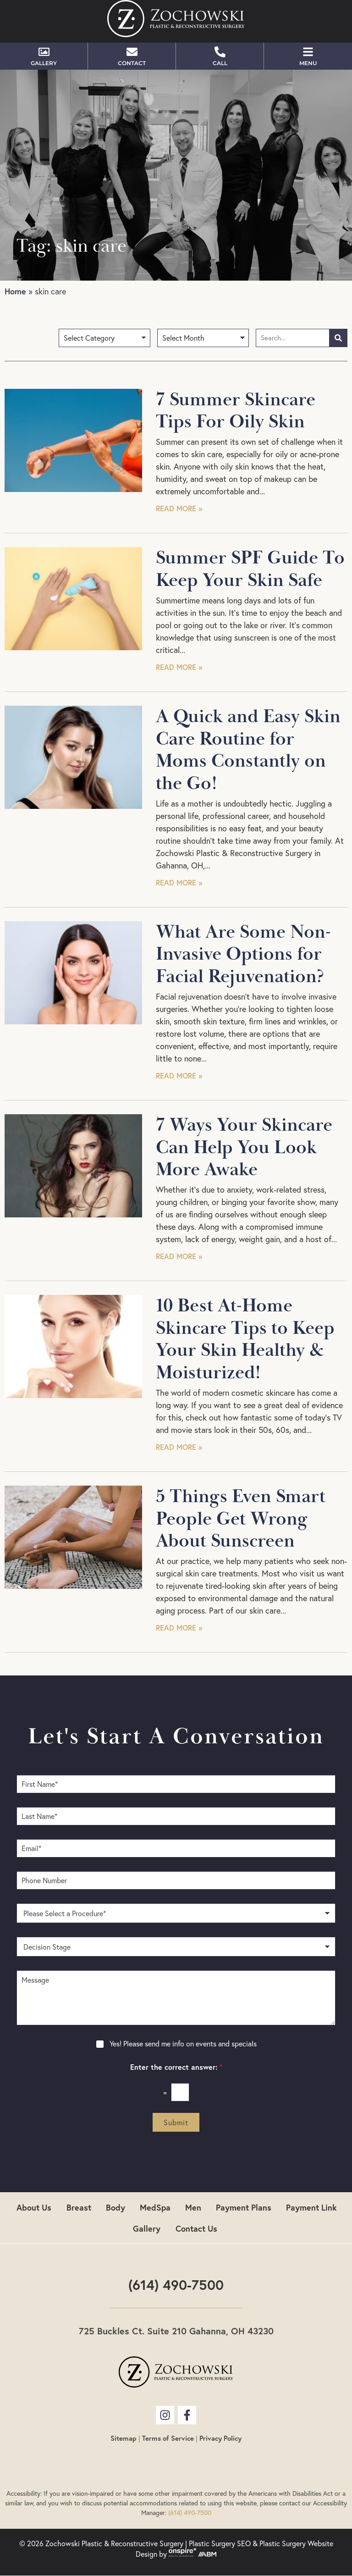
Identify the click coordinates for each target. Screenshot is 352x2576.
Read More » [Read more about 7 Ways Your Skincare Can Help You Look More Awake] (179, 1256)
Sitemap (123, 2438)
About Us (34, 2207)
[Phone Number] (176, 1880)
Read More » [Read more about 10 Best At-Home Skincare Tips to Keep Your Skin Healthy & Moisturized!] (179, 1447)
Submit (176, 2122)
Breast (78, 2207)
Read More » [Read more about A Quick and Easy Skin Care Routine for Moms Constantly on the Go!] (179, 882)
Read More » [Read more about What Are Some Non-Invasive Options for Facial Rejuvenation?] (179, 1075)
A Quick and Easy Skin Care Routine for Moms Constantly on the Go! (248, 750)
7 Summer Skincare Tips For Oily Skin (235, 411)
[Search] (338, 338)
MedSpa (155, 2207)
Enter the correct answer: (176, 2067)
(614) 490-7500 (176, 2285)
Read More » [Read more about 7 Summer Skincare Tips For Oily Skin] (179, 508)
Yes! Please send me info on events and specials (183, 2043)
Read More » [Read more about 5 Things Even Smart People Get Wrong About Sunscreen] (179, 1627)
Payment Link (311, 2207)
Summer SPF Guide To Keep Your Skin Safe (250, 569)
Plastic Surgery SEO (220, 2543)
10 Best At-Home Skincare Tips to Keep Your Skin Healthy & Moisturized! (245, 1339)
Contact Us (196, 2228)
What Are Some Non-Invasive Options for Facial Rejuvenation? (243, 954)
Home (15, 291)
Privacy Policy (220, 2438)
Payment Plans (243, 2207)
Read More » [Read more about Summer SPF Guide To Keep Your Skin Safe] (179, 667)
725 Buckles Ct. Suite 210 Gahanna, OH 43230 (176, 2331)
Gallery (147, 2228)
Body (115, 2207)
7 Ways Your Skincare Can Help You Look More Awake (244, 1147)
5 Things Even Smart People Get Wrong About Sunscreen (240, 1519)
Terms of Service (168, 2438)
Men (193, 2207)
